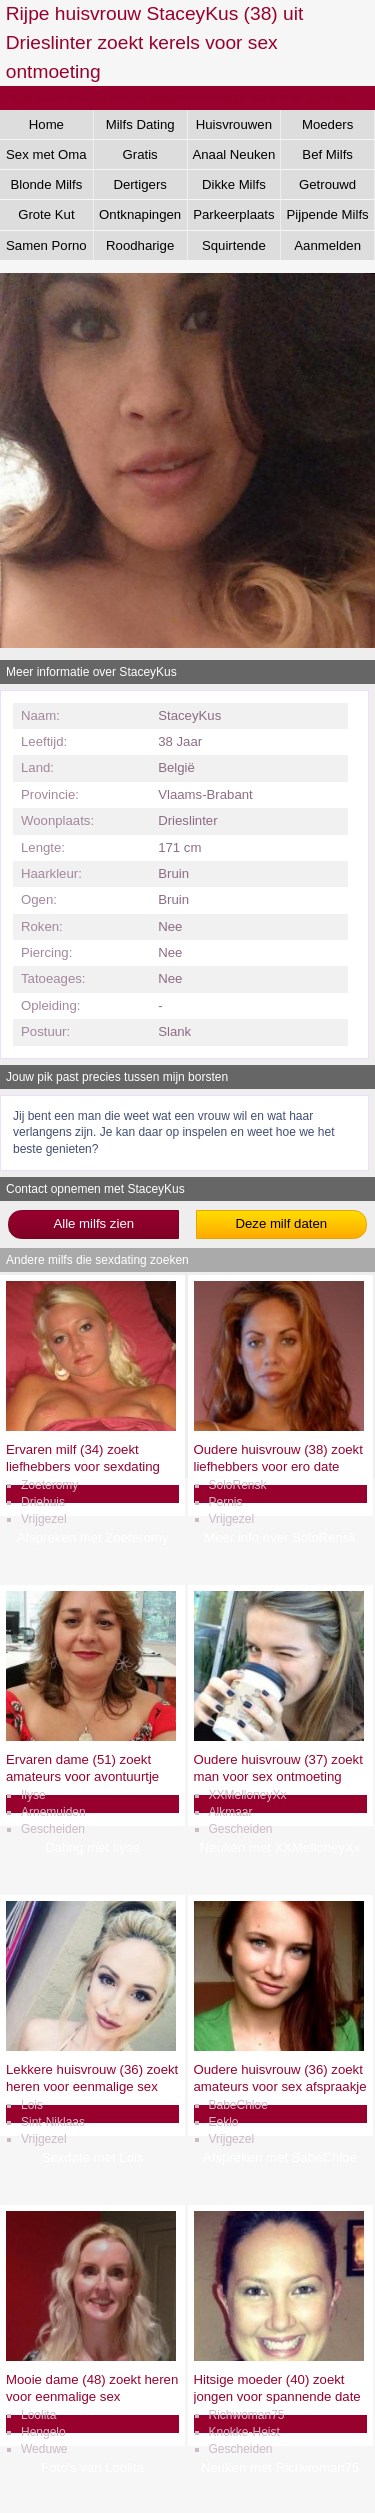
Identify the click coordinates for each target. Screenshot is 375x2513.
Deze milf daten (281, 1223)
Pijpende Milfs (328, 214)
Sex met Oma (46, 154)
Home (46, 124)
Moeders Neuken (327, 128)
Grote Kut (46, 214)
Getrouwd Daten (327, 188)
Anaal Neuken (233, 154)
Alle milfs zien (93, 1223)
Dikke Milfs (234, 184)
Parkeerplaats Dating (233, 218)
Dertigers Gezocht (140, 188)
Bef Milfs (327, 154)
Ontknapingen (140, 214)
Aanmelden (327, 245)
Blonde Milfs (46, 184)
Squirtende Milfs (234, 249)
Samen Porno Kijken (46, 249)
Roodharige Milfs (140, 249)
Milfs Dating (140, 124)
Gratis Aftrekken (140, 158)
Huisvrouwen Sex (234, 128)
